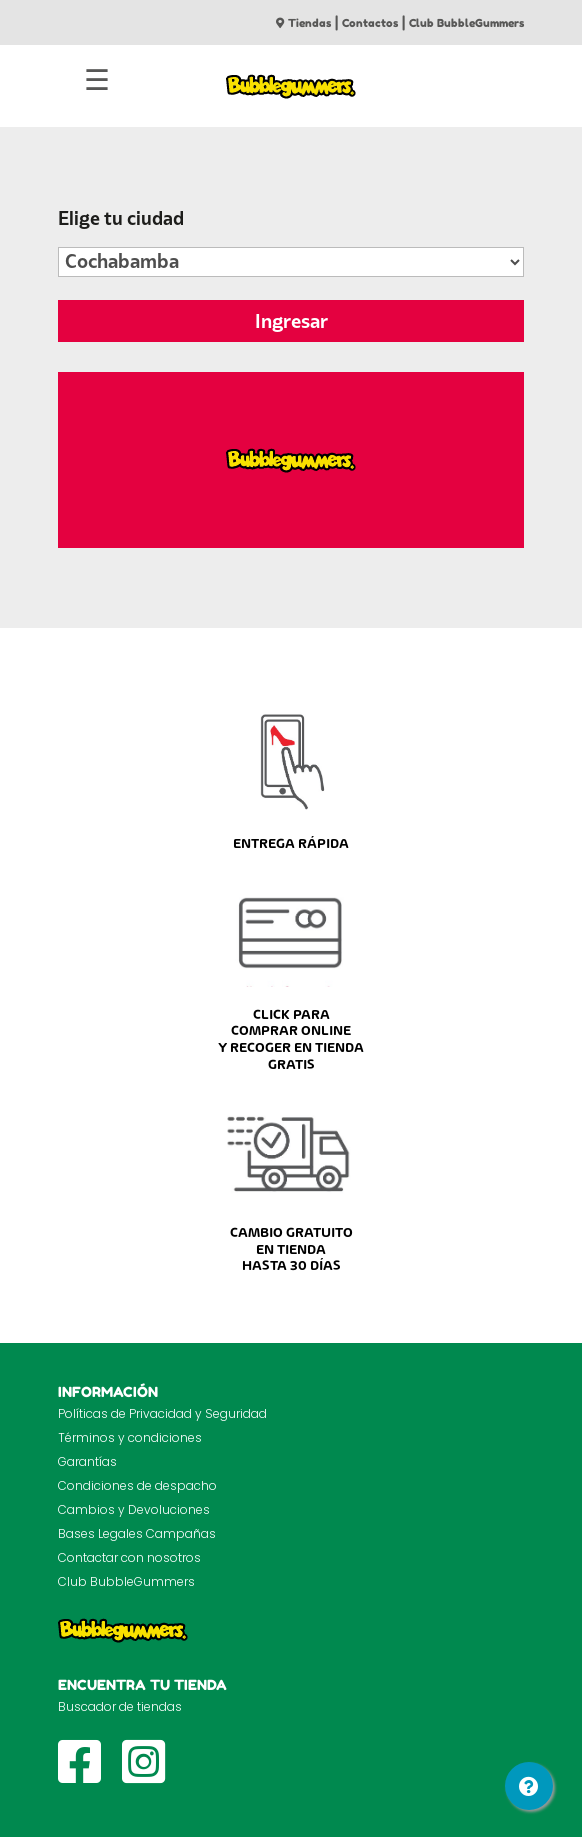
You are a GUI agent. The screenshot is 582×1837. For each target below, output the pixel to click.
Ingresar (291, 321)
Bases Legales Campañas (137, 1533)
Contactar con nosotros (129, 1557)
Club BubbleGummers (466, 23)
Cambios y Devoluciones (134, 1509)
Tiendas (303, 23)
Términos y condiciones (130, 1437)
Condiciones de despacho (137, 1485)
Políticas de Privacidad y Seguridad (162, 1413)
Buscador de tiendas (120, 1706)
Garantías (87, 1461)
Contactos (370, 23)
